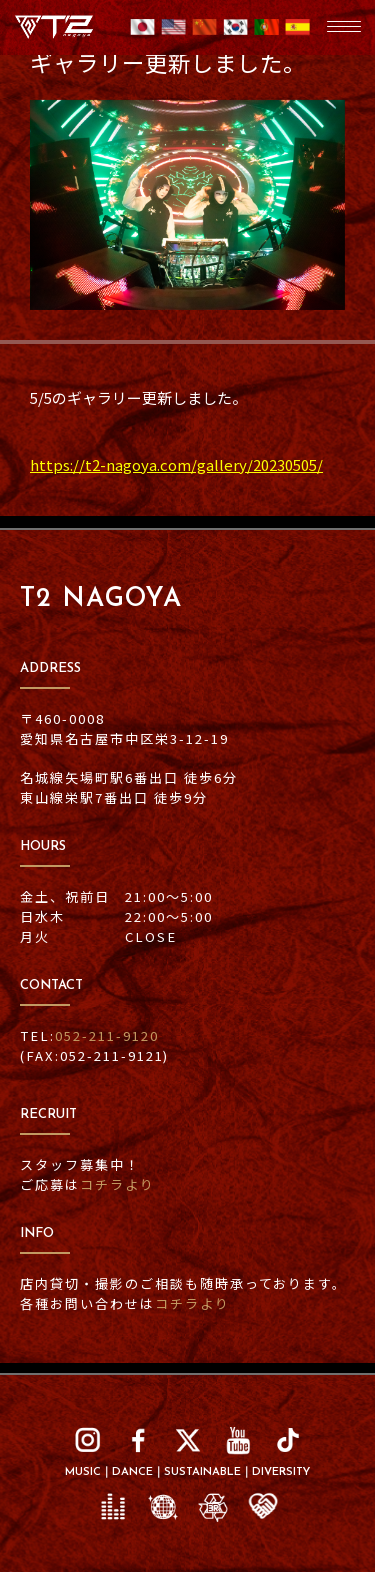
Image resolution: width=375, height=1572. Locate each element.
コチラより (117, 1184)
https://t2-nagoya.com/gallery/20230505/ (176, 464)
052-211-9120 (107, 1035)
